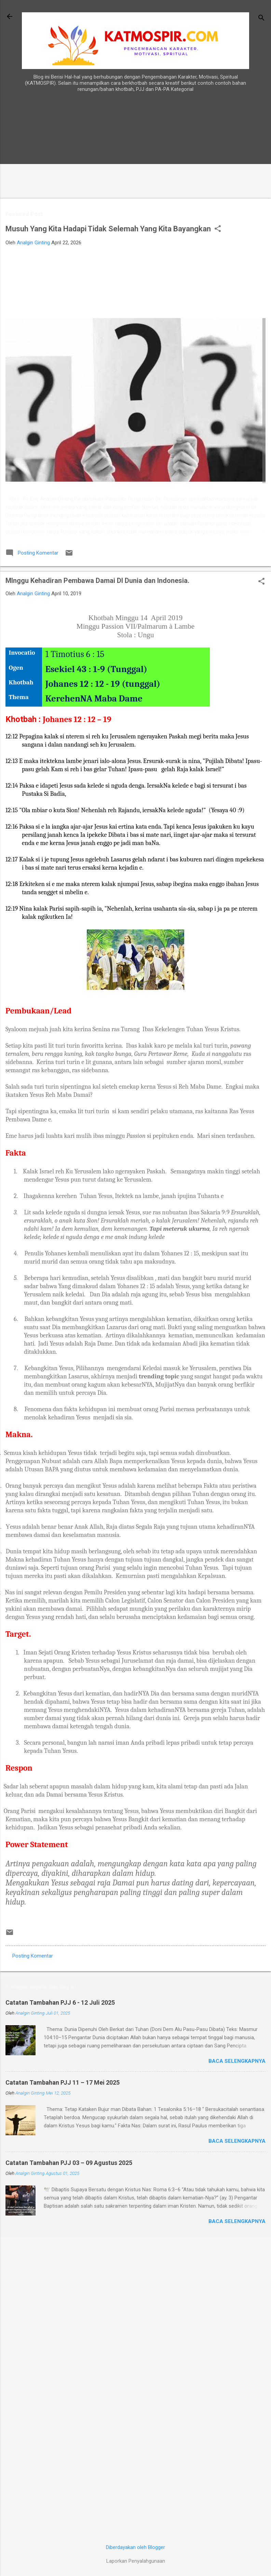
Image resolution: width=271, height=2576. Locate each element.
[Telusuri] (261, 18)
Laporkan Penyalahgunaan (135, 2561)
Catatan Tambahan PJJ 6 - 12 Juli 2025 (60, 2002)
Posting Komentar (32, 1956)
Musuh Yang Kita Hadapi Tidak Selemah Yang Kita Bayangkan (108, 228)
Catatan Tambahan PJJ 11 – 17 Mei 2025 (62, 2082)
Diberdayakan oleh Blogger (135, 2547)
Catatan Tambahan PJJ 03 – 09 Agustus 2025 (68, 2162)
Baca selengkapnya (237, 2061)
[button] (218, 229)
